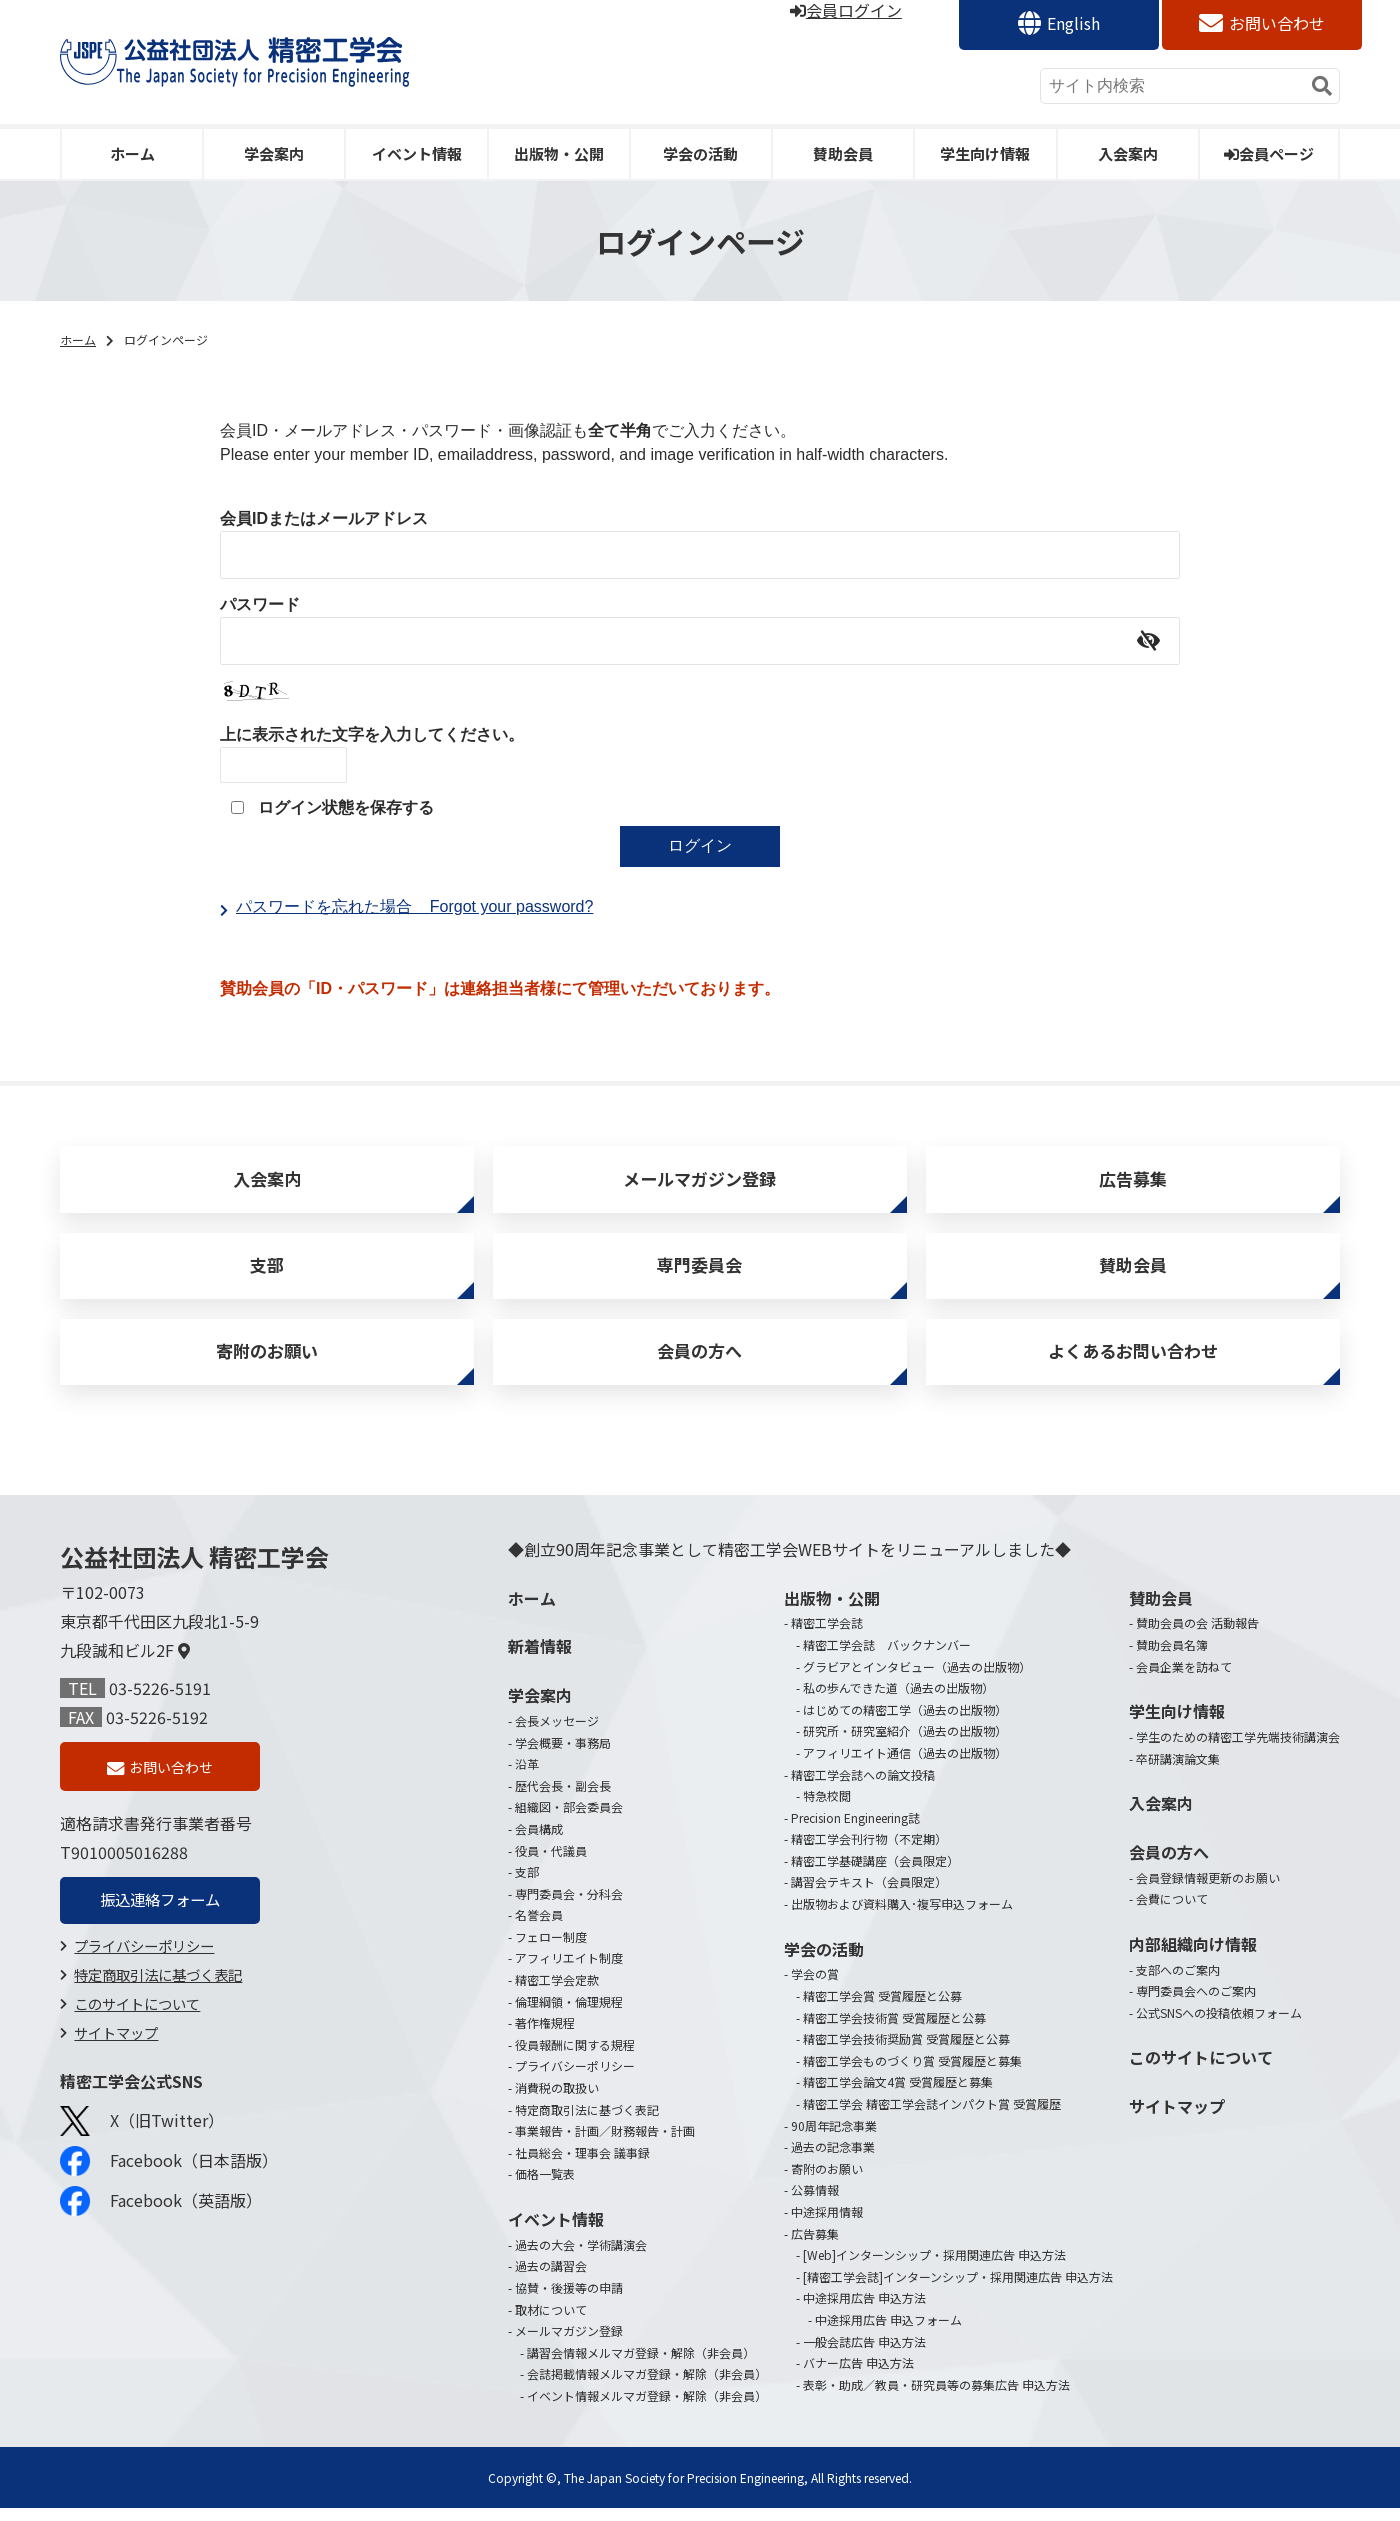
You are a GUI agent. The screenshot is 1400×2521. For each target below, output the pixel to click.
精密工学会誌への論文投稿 (863, 1786)
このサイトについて (137, 2019)
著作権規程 (545, 2035)
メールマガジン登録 (700, 1181)
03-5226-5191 (160, 1701)
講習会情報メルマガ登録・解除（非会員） (641, 2365)
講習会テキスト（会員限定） (869, 1894)
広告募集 (1133, 1181)
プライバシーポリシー (144, 1961)
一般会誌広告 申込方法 (864, 2353)
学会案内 (274, 153)
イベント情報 (417, 153)
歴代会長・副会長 (563, 1798)
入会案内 (1128, 153)
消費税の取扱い (557, 2100)
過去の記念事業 (833, 2159)
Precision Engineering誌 (855, 1830)
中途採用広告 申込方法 (864, 2310)
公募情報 (815, 2202)
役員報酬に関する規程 (575, 2057)
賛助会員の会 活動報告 (1197, 1635)
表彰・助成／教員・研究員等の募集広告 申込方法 (936, 2397)
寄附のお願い (267, 1362)
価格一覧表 (545, 2186)
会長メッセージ (557, 1733)
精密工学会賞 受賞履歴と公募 (882, 2008)
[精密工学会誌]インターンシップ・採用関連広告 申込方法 (958, 2289)
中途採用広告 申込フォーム (888, 2332)
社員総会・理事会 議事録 (582, 2165)
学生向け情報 (985, 153)
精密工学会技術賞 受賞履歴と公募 (894, 2029)
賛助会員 (843, 153)
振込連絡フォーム (160, 1915)
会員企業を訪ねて (1184, 1678)
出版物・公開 (559, 153)
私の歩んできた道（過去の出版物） (898, 1700)
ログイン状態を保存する (346, 807)
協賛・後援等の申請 (569, 2300)
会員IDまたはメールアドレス (324, 518)
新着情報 (540, 1659)
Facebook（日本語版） (169, 2177)
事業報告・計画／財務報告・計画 (605, 2143)
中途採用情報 (827, 2224)
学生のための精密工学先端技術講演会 (1238, 1749)
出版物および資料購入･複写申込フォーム (902, 1916)
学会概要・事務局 (563, 1754)
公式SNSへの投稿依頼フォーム (1219, 2025)
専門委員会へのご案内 (1196, 2003)
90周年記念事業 (834, 2137)
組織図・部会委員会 (569, 1819)
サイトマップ (116, 2047)
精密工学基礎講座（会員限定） (875, 1873)
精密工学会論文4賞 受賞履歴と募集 (898, 2094)
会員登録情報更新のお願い (1208, 1890)
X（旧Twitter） (142, 2136)
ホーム (132, 153)
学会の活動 (700, 153)
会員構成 (539, 1841)
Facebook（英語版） (161, 2217)
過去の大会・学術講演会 (581, 2257)
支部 (267, 1271)
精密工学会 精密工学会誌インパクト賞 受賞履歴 (932, 2116)
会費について (1172, 1911)
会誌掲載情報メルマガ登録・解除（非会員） (647, 2386)
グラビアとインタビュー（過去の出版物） (917, 1678)
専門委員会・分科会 (569, 1906)
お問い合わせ (1277, 23)
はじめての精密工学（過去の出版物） (905, 1722)
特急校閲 (827, 1808)
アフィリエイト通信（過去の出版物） (905, 1765)
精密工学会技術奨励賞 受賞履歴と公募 (906, 2051)
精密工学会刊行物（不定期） (869, 1851)
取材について (551, 2321)
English (1073, 23)
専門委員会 (700, 1271)
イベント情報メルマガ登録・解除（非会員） (647, 2408)
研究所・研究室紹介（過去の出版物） (905, 1743)
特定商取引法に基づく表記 (158, 1990)
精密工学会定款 (557, 1992)
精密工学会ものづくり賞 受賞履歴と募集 (912, 2073)
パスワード (260, 604)
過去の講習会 (551, 2278)
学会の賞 (815, 1986)
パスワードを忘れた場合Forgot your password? (414, 906)
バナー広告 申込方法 (858, 2375)
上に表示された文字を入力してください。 (372, 734)
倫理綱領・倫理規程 (569, 2013)
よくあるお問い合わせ (1133, 1362)
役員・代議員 (551, 1862)
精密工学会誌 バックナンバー (887, 1657)
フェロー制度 (551, 1949)
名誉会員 (539, 1927)
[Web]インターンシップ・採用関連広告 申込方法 (934, 2267)
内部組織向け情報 (1193, 1957)
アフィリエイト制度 (569, 1970)
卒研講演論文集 (1178, 1770)
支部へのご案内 (1178, 1982)
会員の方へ (700, 1362)
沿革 (527, 1776)
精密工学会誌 (827, 1635)
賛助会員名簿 (1172, 1657)
